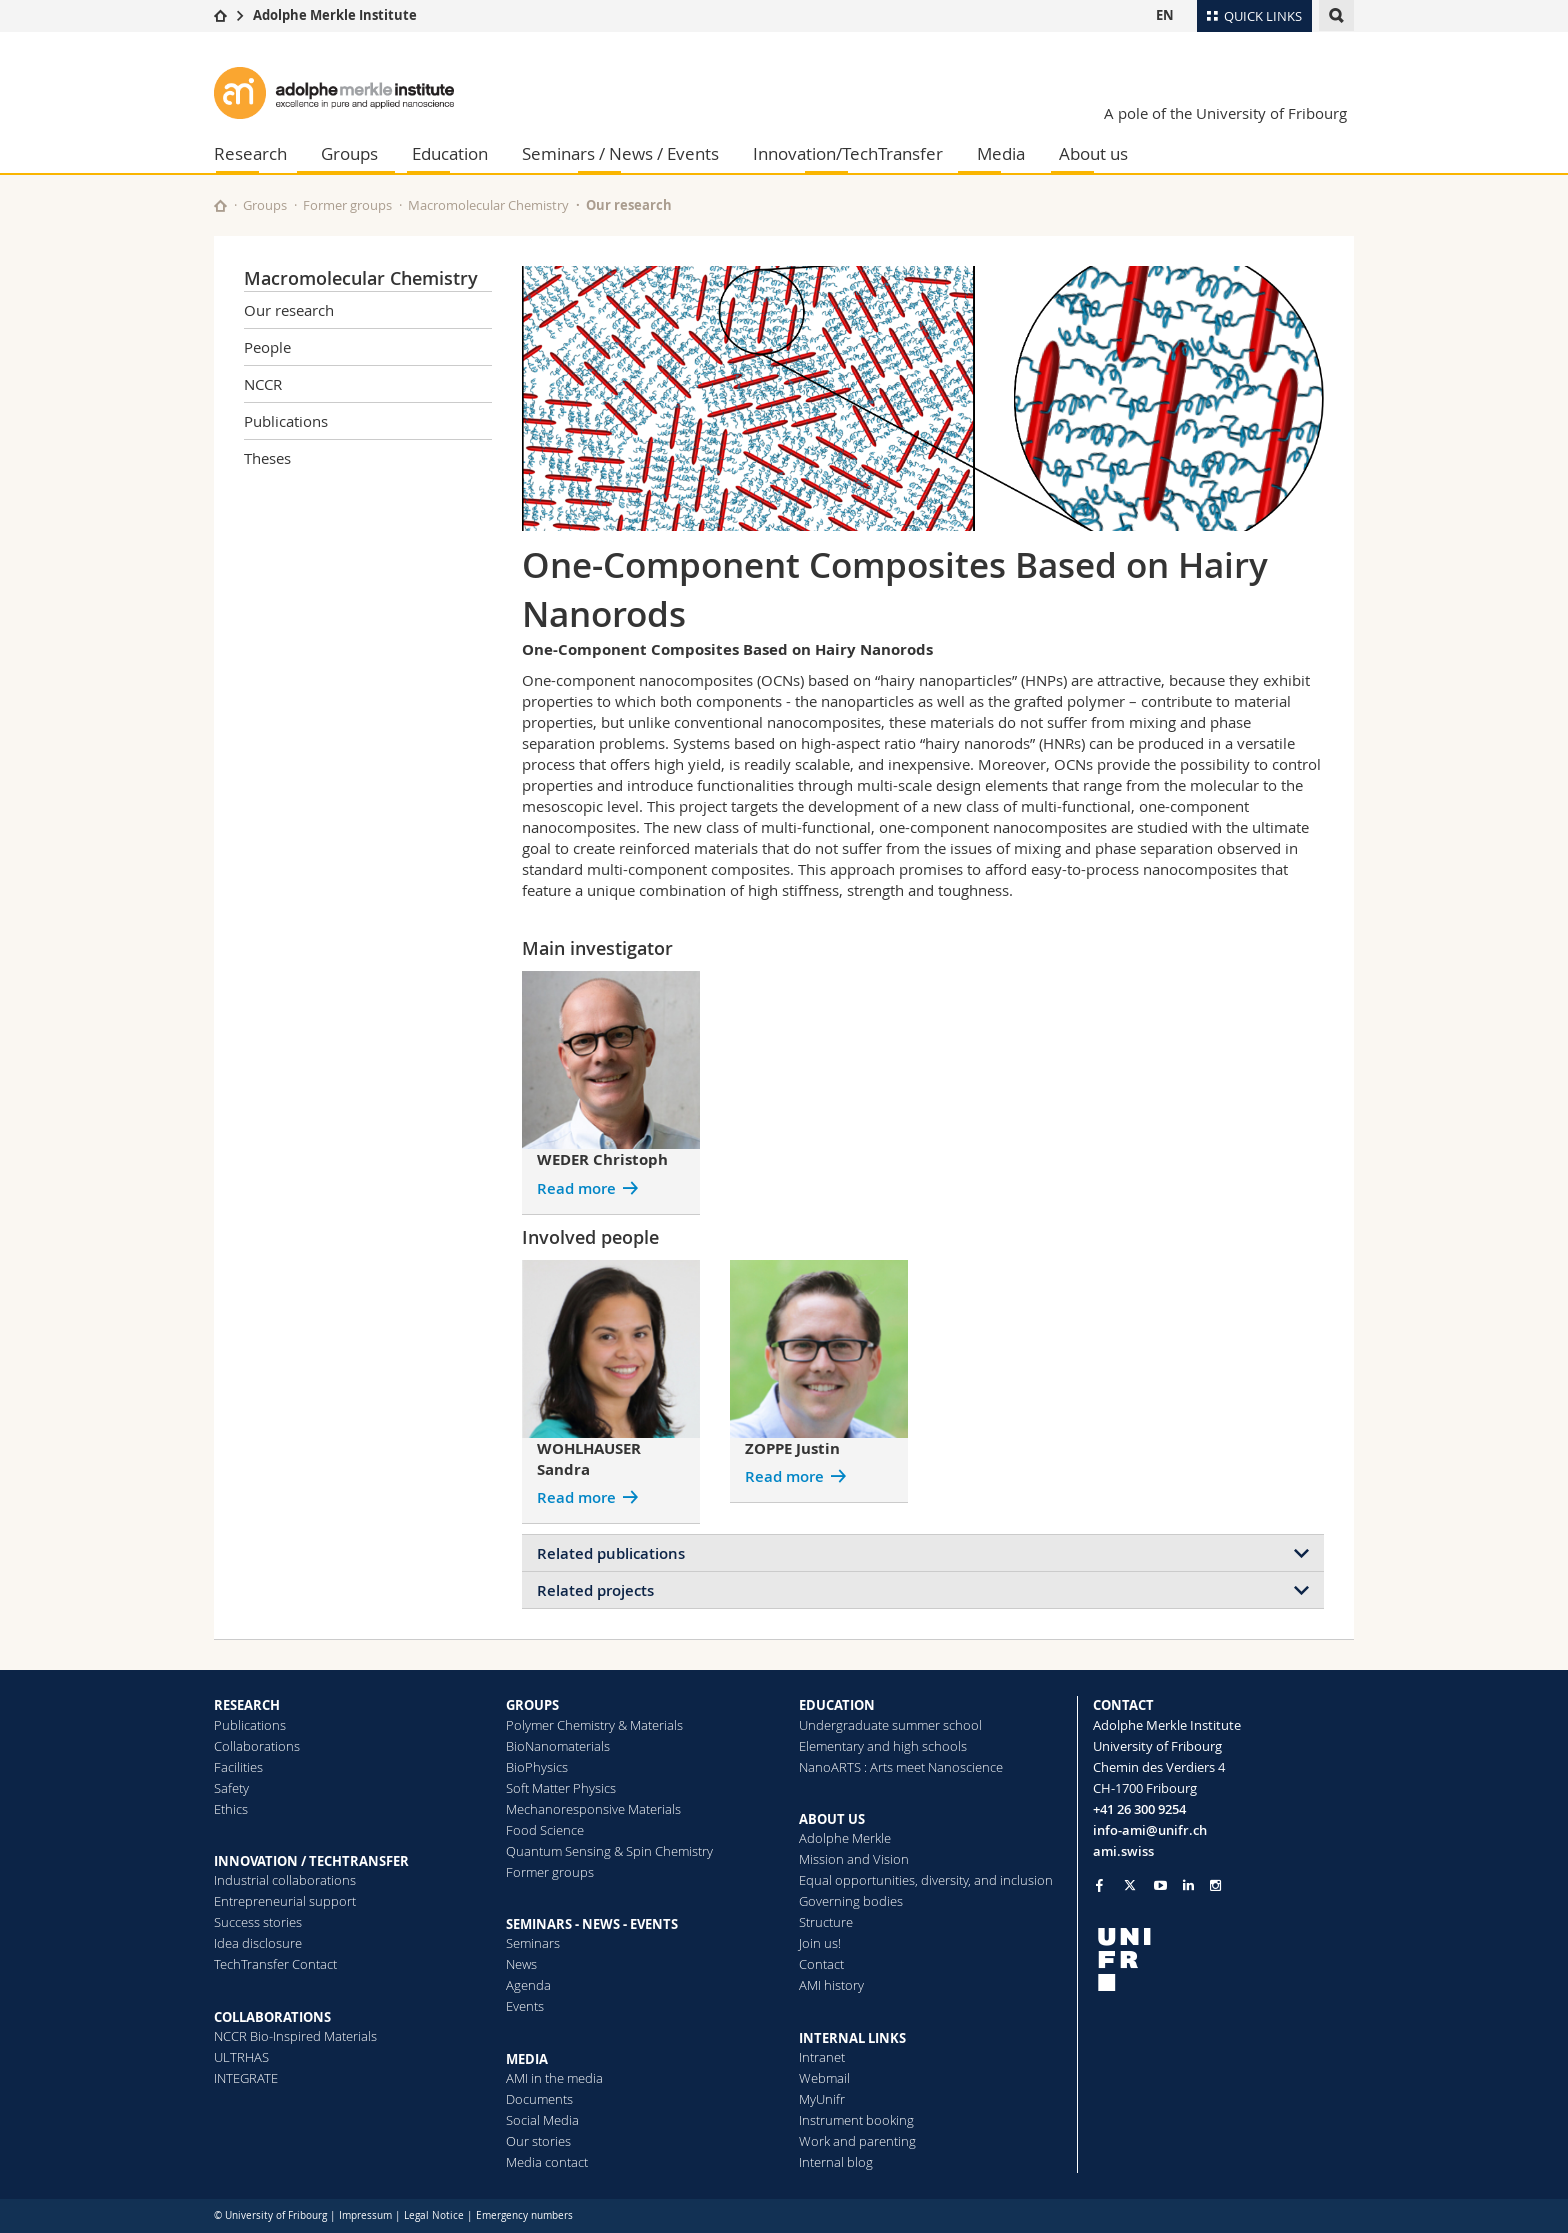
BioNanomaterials (558, 1746)
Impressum (365, 2215)
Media (1001, 153)
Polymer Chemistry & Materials (594, 1725)
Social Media (542, 2120)
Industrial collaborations (285, 1880)
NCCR (263, 384)
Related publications (611, 1553)
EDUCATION (837, 1705)
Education (450, 153)
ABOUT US (832, 1819)
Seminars (533, 1943)
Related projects (595, 1590)
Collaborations (257, 1746)
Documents (539, 2099)
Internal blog (836, 2162)
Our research (629, 205)
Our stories (538, 2141)
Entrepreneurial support (285, 1901)
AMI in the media (554, 2078)
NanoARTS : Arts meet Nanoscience (901, 1767)
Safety (231, 1788)
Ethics (231, 1809)
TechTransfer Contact (275, 1964)
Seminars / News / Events (620, 153)
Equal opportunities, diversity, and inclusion (926, 1880)
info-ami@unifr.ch (1150, 1830)
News (521, 1964)
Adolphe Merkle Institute (335, 15)
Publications (286, 421)
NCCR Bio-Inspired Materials (295, 2036)
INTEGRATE (246, 2078)
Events (525, 2006)
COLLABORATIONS (272, 2017)
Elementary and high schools (883, 1746)
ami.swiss (1123, 1851)
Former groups (347, 205)
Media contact (547, 2162)
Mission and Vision (854, 1859)
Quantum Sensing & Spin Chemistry (609, 1851)
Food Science (545, 1830)
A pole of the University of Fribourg (1225, 113)
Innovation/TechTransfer (848, 153)
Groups (349, 153)
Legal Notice (434, 2215)
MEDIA (527, 2059)
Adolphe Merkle (845, 1838)
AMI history (831, 1985)
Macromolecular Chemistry (488, 205)
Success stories (258, 1922)
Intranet (822, 2057)
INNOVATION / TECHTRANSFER (311, 1861)
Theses (267, 458)
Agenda (528, 1985)
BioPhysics (537, 1767)
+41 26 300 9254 (1139, 1809)
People (267, 347)
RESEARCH (247, 1705)
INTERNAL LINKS (852, 2038)
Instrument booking (856, 2120)
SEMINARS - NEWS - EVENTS (592, 1924)
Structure (826, 1922)
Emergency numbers (524, 2215)
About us (1093, 153)
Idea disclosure (258, 1943)
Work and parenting (857, 2141)
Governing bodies (851, 1901)
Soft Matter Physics (561, 1788)
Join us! (820, 1943)
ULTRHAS (241, 2057)
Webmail (824, 2078)
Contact (821, 1964)
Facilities (238, 1767)
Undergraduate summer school (890, 1725)
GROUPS (532, 1705)
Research (250, 153)
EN (1165, 15)
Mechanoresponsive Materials (593, 1809)
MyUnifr (822, 2099)
